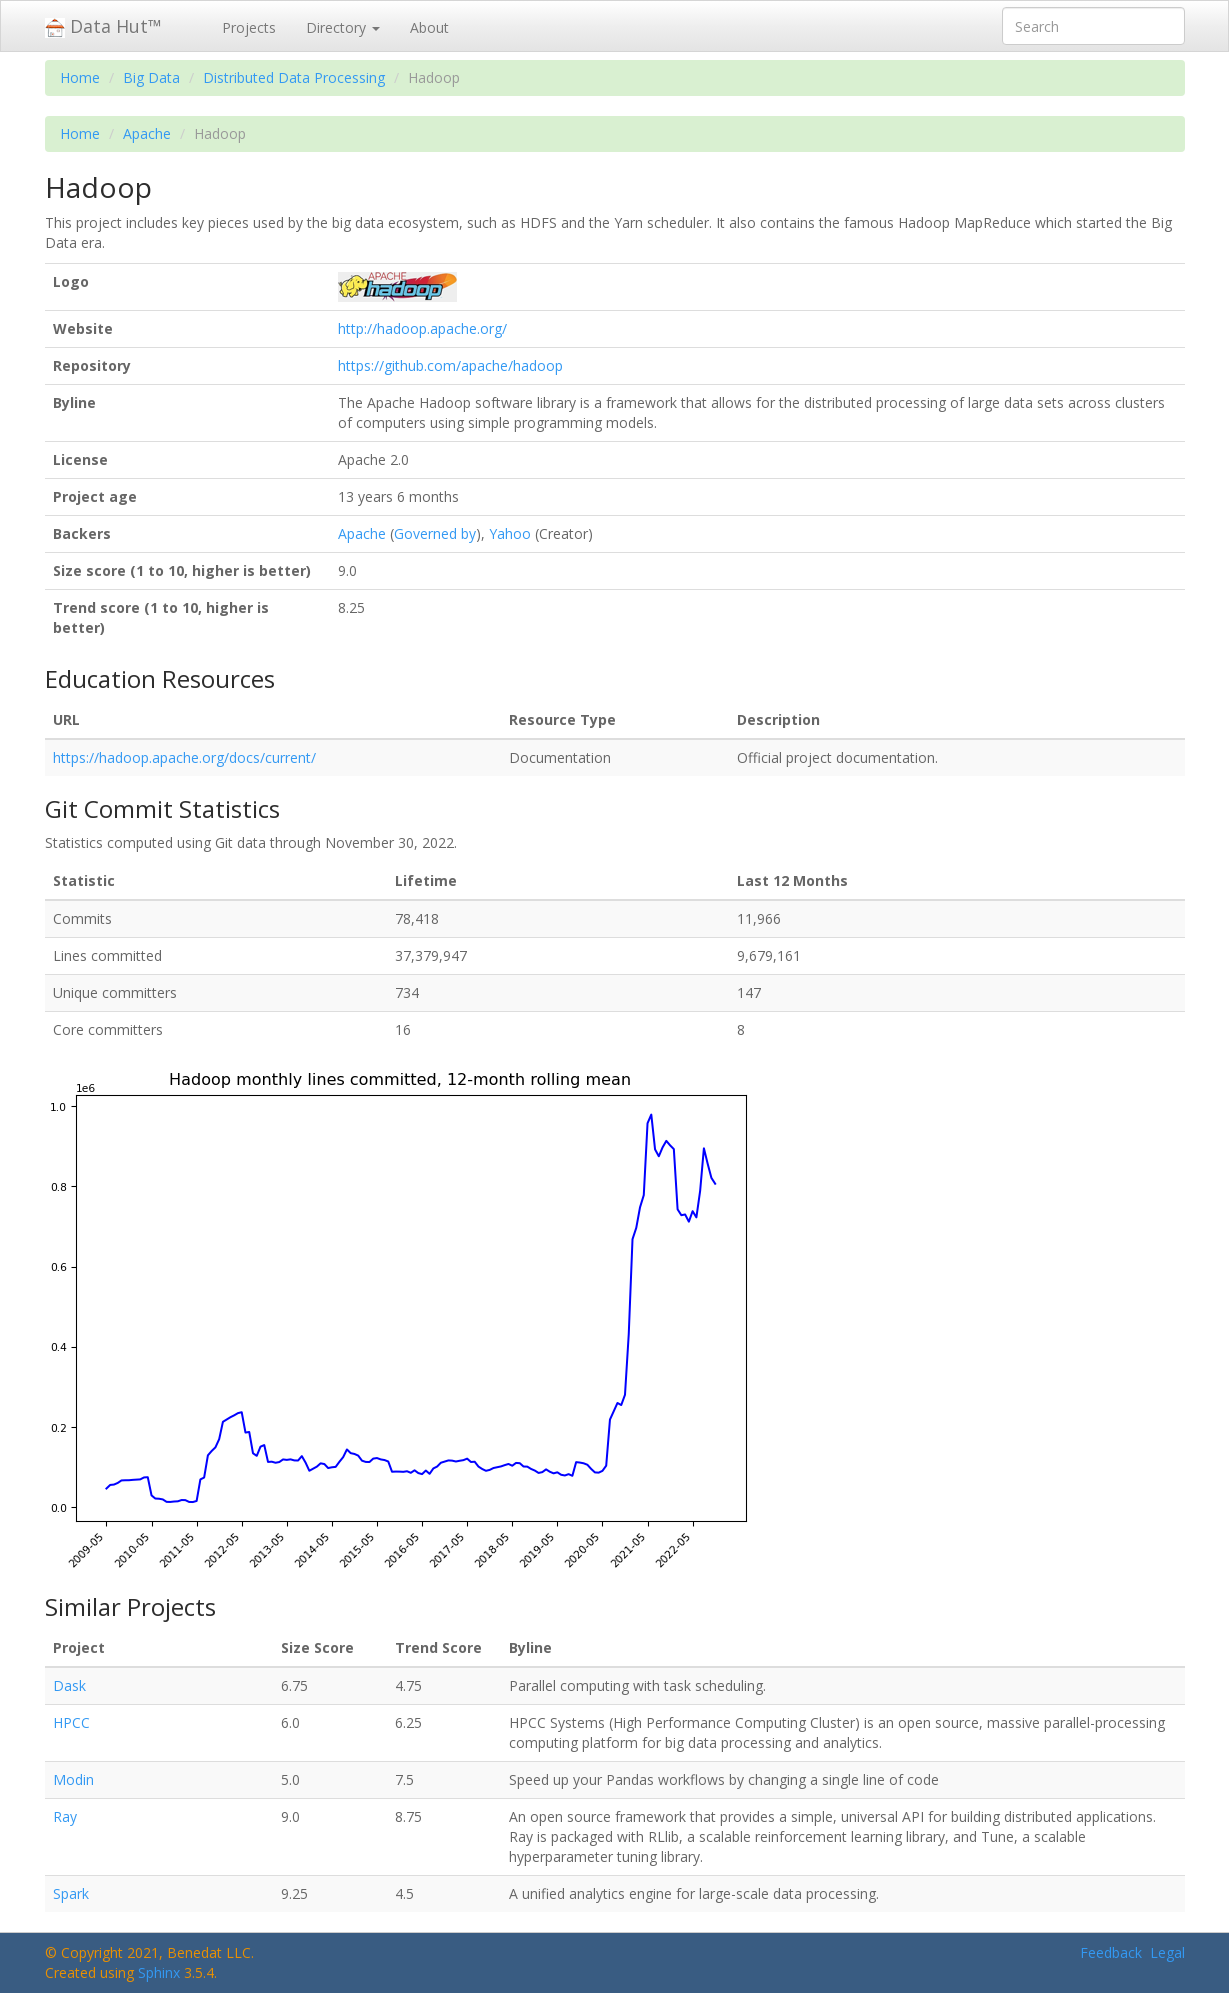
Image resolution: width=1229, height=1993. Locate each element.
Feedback (1111, 1952)
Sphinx (159, 1972)
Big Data (151, 77)
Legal (1167, 1952)
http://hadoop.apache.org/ (422, 328)
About (429, 27)
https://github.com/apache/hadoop (450, 365)
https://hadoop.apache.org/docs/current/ (184, 757)
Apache (147, 133)
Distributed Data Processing (294, 77)
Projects (249, 27)
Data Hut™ (103, 26)
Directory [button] (343, 27)
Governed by (435, 533)
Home (80, 77)
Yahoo (510, 533)
